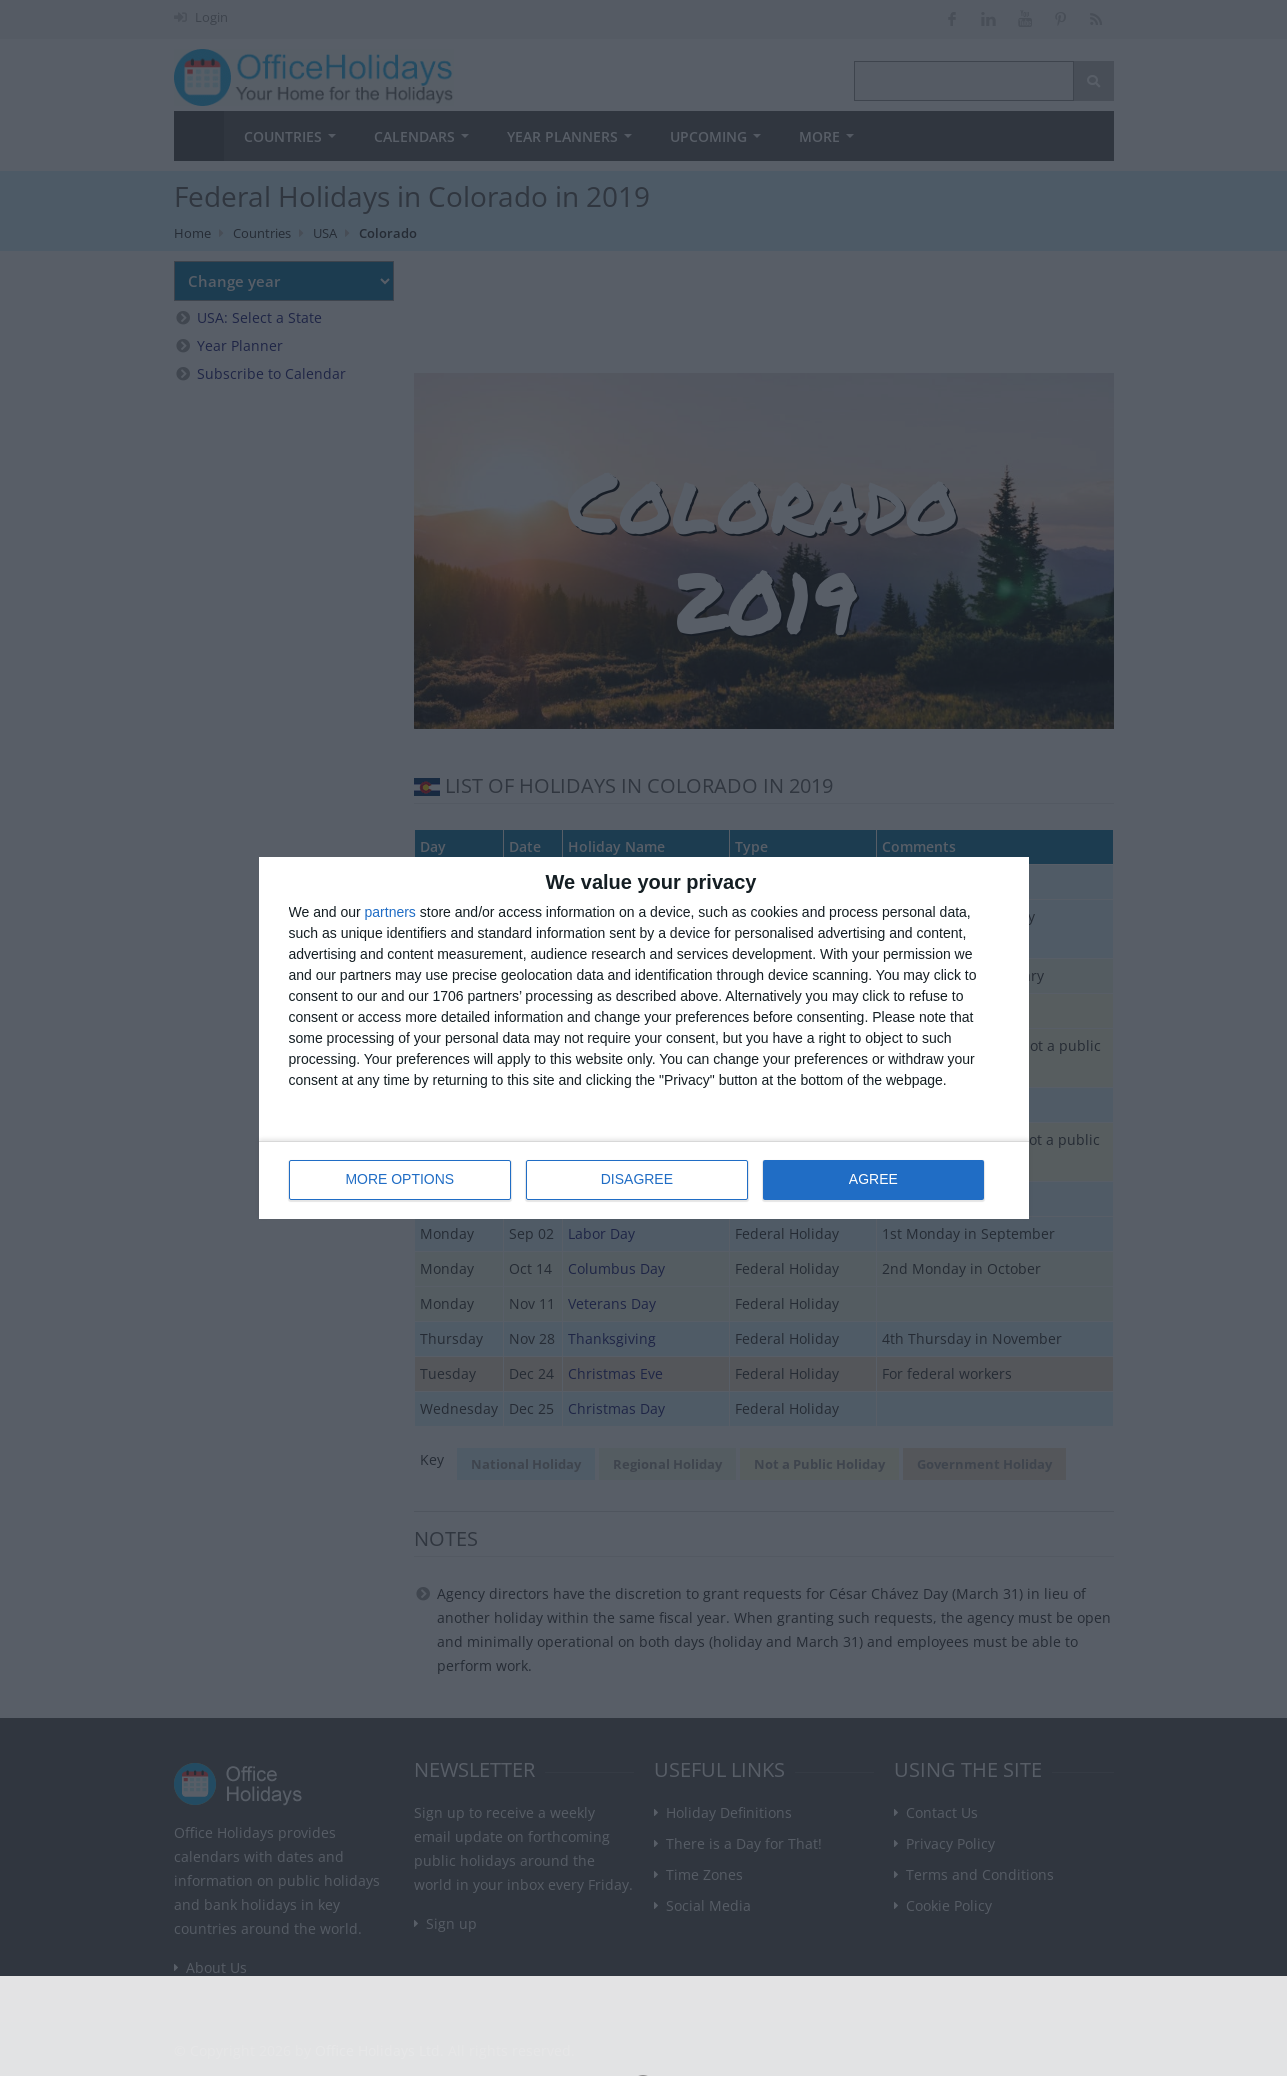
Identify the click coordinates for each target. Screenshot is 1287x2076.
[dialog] (644, 1038)
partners (390, 913)
